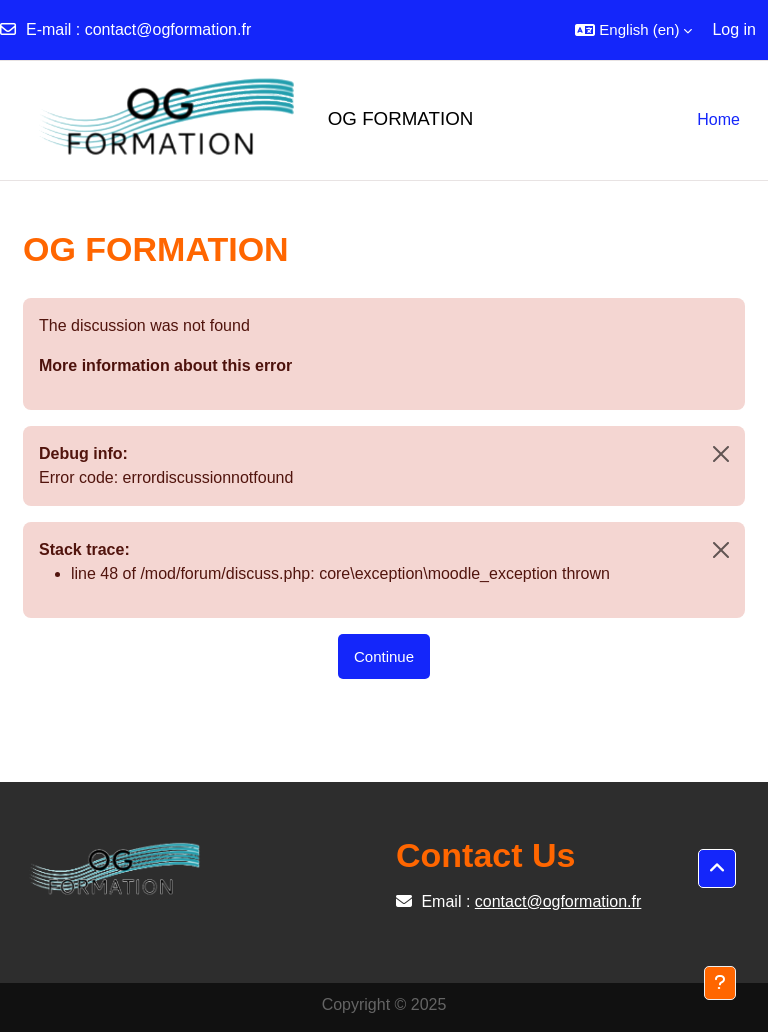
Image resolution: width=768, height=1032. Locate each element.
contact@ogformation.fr (168, 29)
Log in (734, 29)
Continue (384, 656)
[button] (633, 30)
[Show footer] (720, 983)
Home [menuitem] (718, 119)
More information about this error (165, 365)
